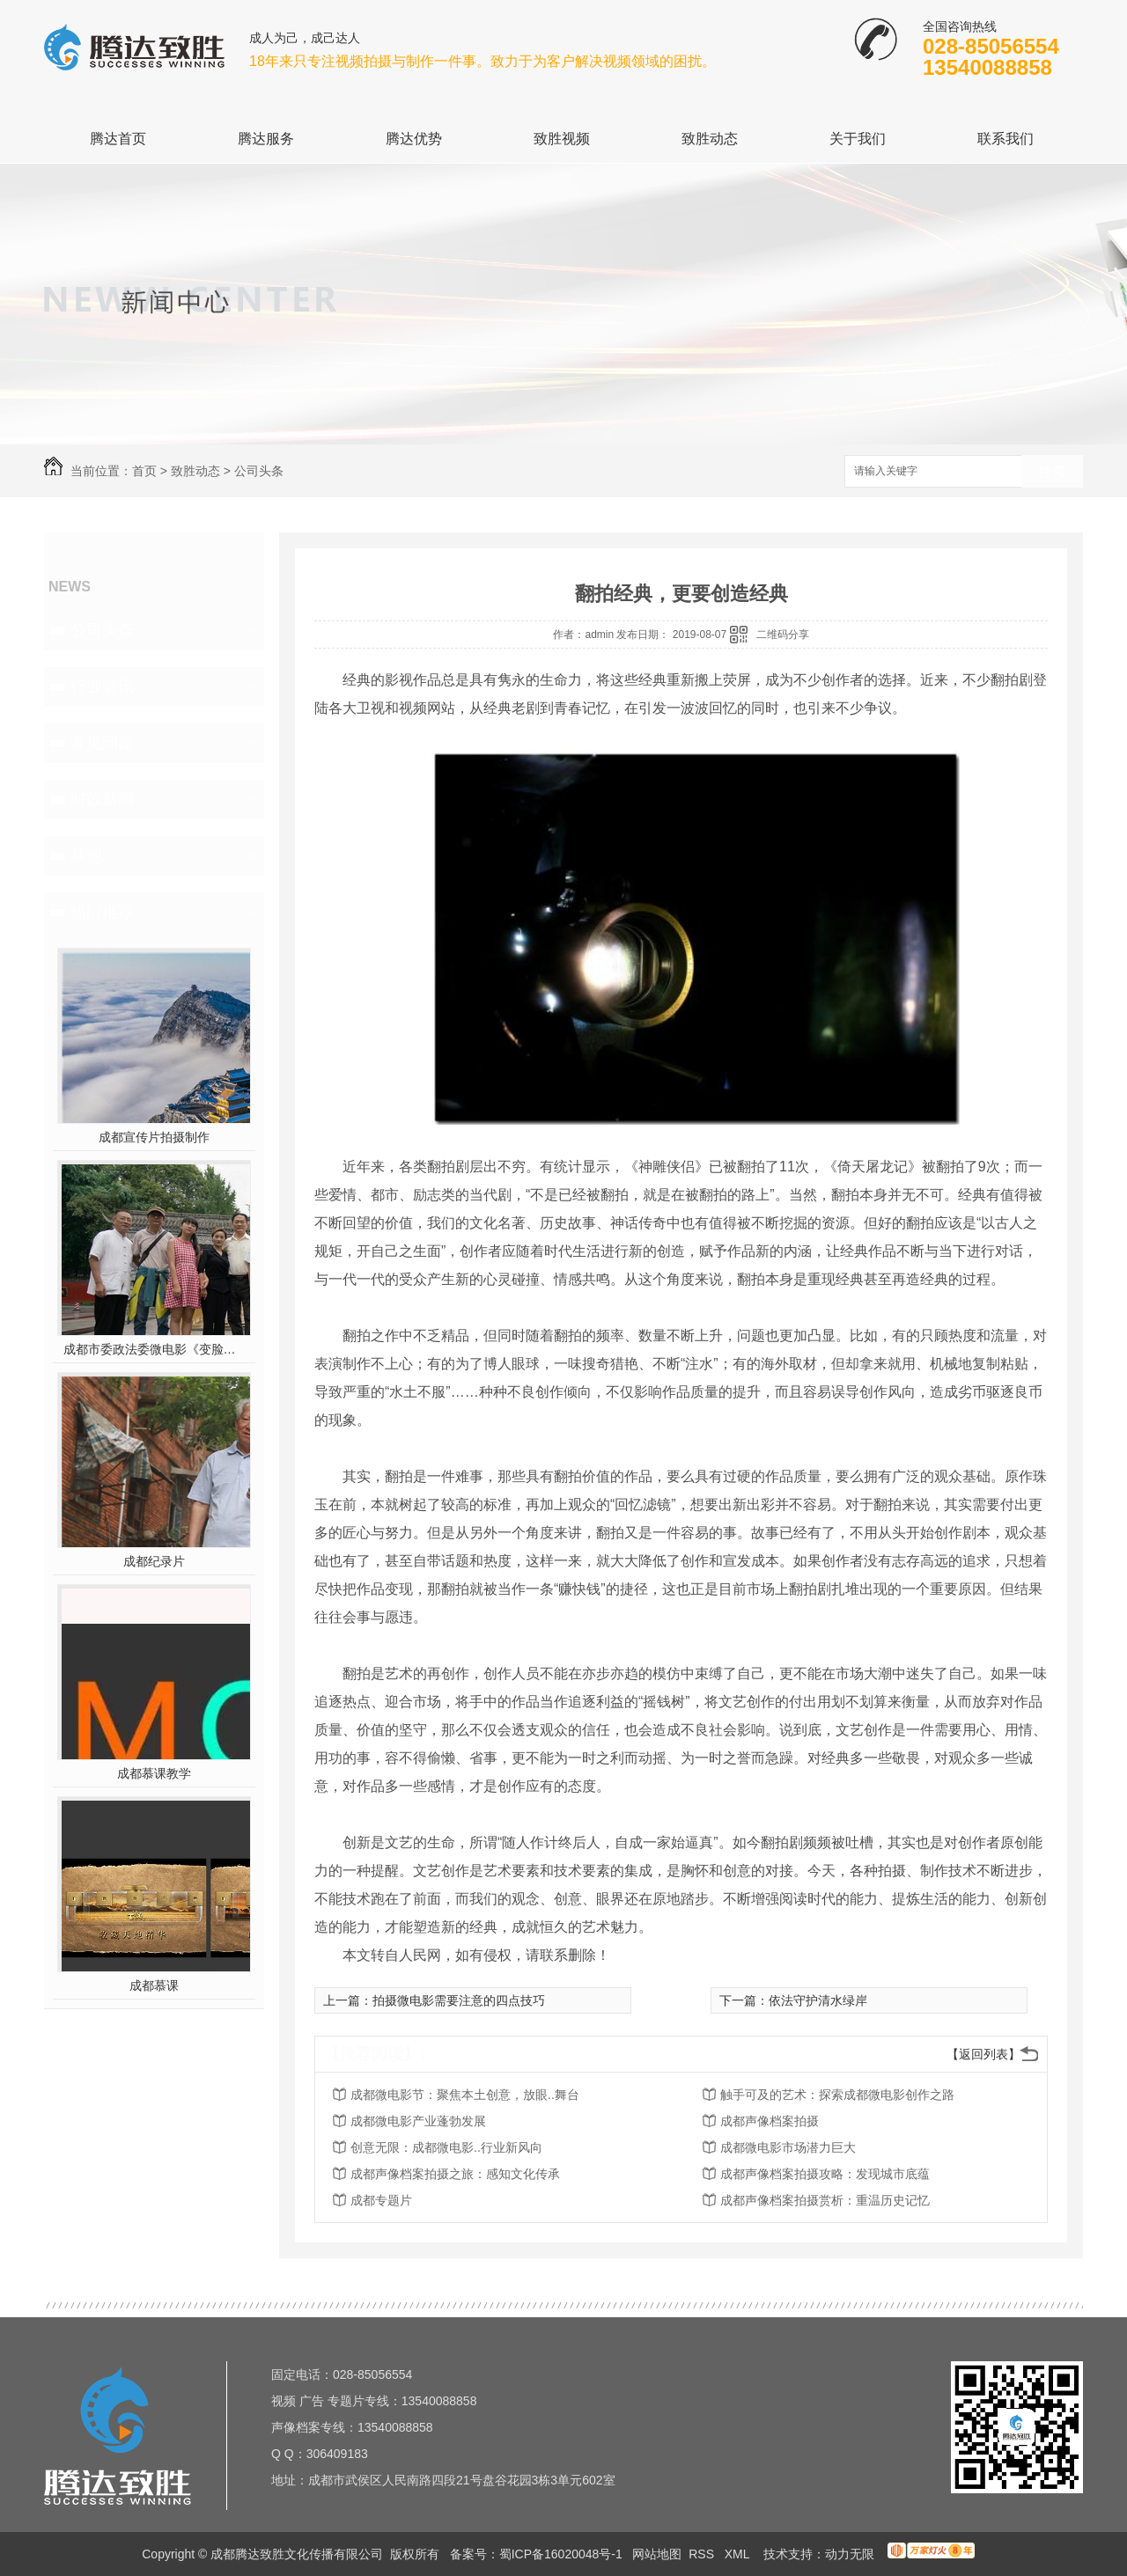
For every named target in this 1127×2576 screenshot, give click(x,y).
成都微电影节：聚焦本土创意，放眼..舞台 (464, 2095)
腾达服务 (266, 138)
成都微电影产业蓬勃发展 (418, 2121)
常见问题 (102, 743)
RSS (703, 2554)
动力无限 (849, 2554)
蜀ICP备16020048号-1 (560, 2554)
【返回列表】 (983, 2054)
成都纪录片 (154, 1561)
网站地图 (656, 2554)
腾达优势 (414, 138)
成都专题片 (381, 2200)
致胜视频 (562, 138)
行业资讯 (102, 686)
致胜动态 (709, 138)
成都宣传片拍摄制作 (154, 1137)
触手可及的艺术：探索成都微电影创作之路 (837, 2095)
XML (739, 2554)
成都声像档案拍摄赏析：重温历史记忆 (825, 2200)
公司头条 (259, 471)
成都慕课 (154, 1985)
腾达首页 (118, 138)
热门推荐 (102, 912)
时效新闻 (102, 799)
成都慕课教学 (154, 1773)
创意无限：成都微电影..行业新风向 (446, 2147)
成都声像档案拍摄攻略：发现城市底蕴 (825, 2174)
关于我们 (857, 138)
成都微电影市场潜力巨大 (788, 2147)
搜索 (1052, 472)
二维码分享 (782, 634)
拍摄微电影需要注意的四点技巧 (458, 2000)
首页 (144, 471)
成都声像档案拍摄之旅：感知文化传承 (455, 2174)
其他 (86, 855)
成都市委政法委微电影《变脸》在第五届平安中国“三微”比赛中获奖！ (154, 1349)
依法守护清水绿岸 (818, 2000)
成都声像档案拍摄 (769, 2121)
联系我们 (1005, 138)
